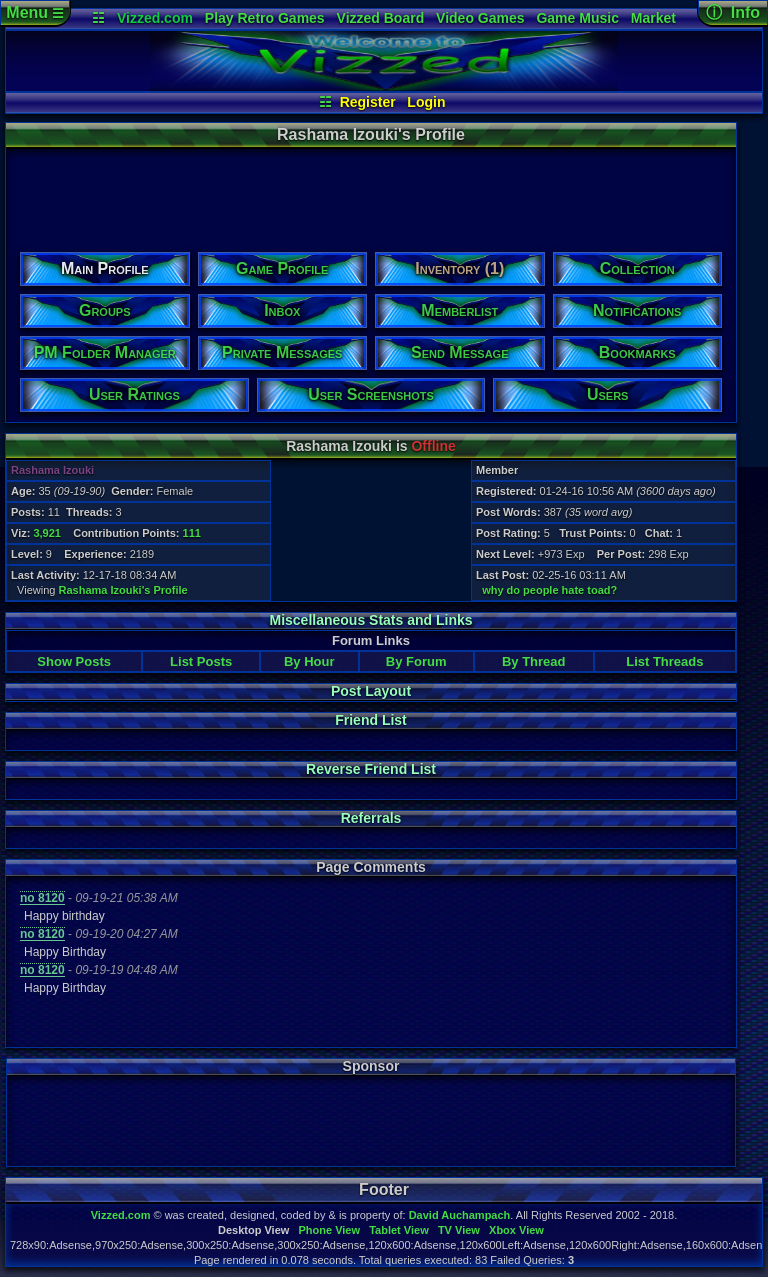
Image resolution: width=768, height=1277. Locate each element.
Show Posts (74, 661)
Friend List (371, 720)
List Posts (201, 661)
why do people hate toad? (549, 590)
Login (426, 102)
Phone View (329, 1230)
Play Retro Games (265, 18)
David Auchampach (460, 1215)
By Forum (416, 661)
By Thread (534, 661)
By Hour (309, 661)
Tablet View (399, 1230)
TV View (459, 1230)
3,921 (47, 533)
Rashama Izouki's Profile (123, 590)
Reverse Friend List (371, 769)
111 (192, 533)
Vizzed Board (381, 18)
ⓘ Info (733, 12)
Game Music (577, 18)
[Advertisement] (370, 193)
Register (368, 102)
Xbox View (516, 1230)
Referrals (371, 818)
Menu (34, 12)
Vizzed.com (155, 18)
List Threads (664, 661)
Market (653, 18)
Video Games (480, 18)
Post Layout (371, 691)
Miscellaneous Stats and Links (370, 620)
